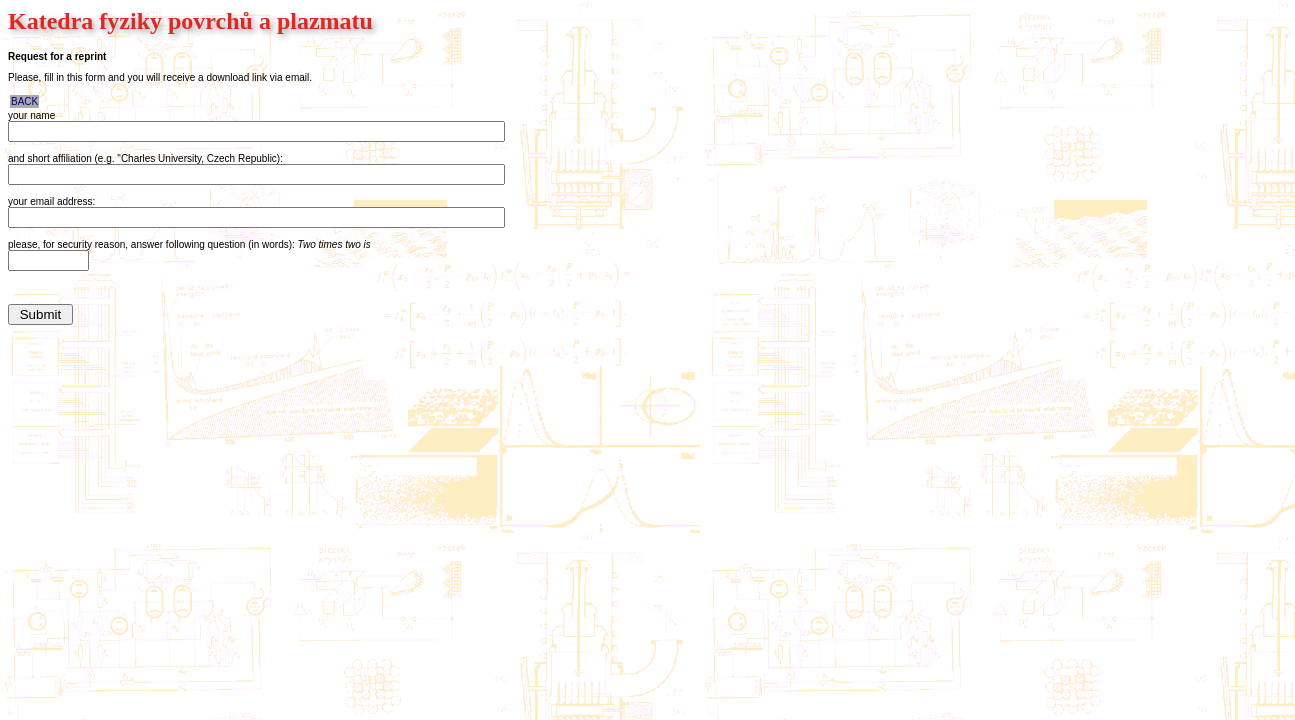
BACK (24, 101)
